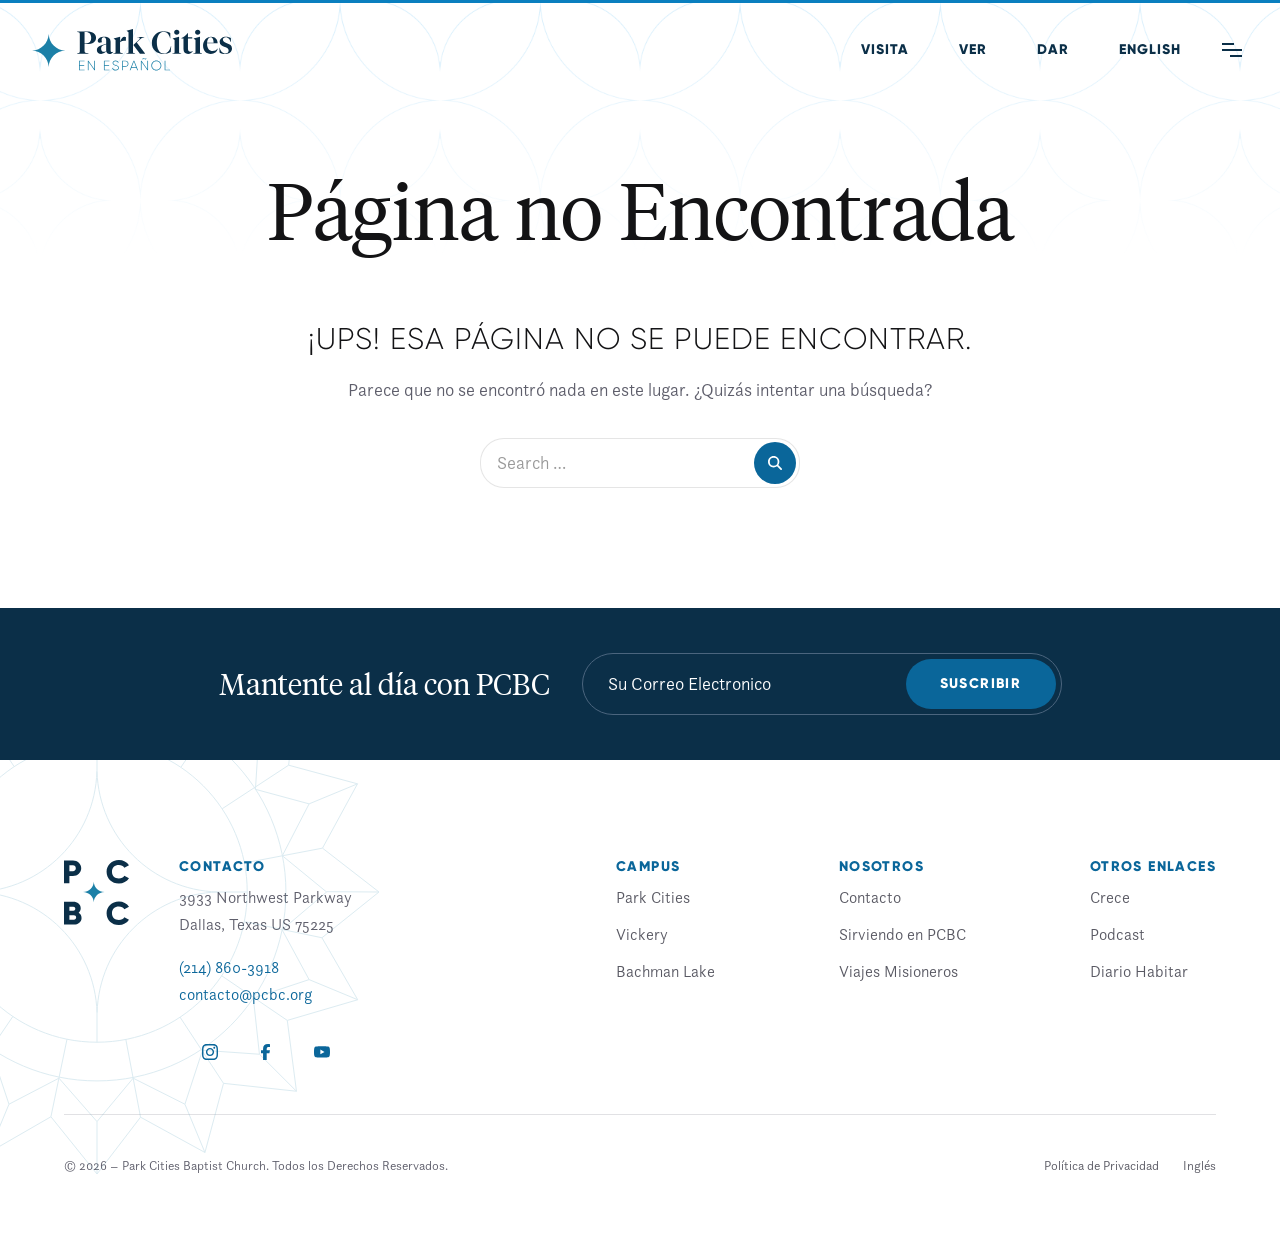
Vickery (642, 934)
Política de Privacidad (1101, 1165)
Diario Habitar (1139, 971)
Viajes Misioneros (898, 971)
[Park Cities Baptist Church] (132, 50)
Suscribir (981, 683)
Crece (1110, 897)
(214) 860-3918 (229, 967)
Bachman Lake (665, 971)
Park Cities (653, 897)
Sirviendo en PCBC (902, 934)
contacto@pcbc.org (245, 994)
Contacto (870, 897)
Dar (1053, 49)
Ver (973, 49)
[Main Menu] (1232, 50)
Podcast (1117, 934)
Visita (885, 49)
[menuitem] (1150, 50)
